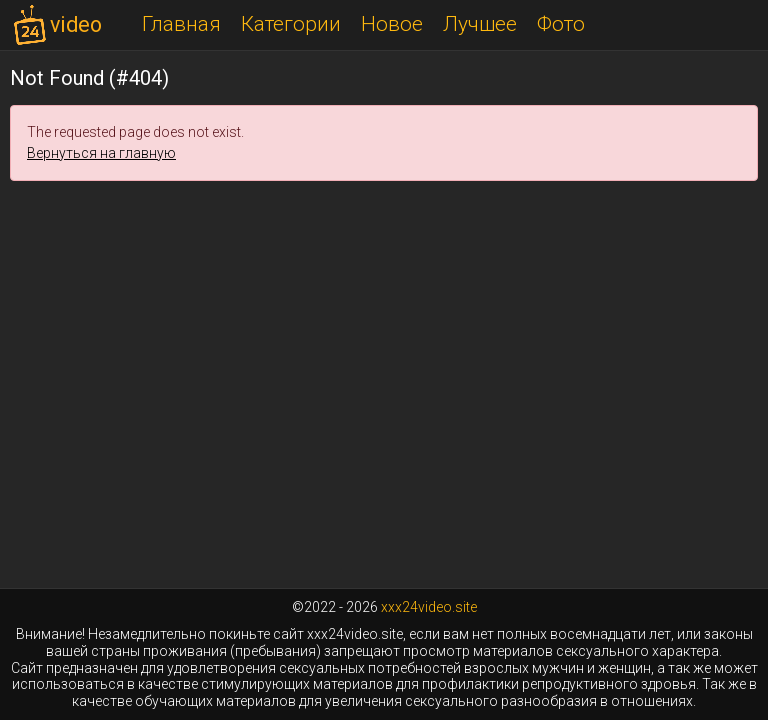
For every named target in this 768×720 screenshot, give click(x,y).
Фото (561, 24)
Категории (291, 24)
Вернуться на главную (101, 153)
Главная (181, 24)
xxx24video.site (429, 607)
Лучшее (480, 24)
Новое (392, 24)
